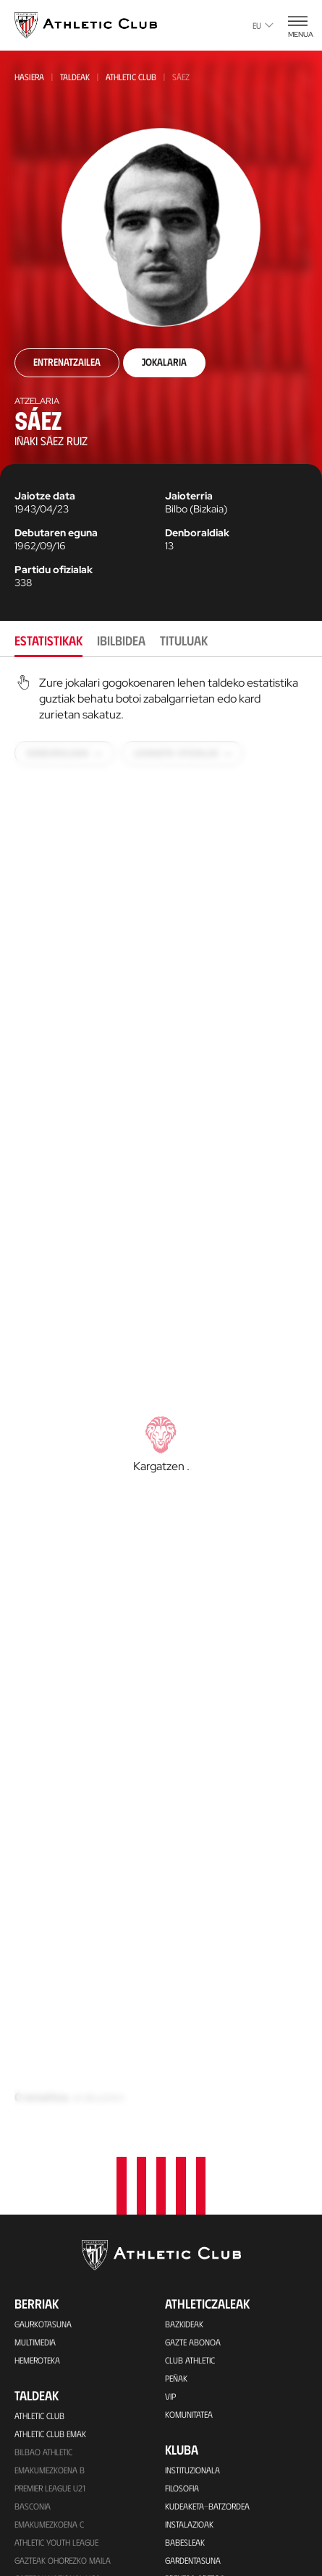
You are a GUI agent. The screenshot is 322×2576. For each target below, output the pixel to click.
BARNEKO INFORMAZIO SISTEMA (220, 2195)
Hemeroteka (37, 1959)
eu (263, 25)
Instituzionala (192, 2069)
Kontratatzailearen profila (217, 2213)
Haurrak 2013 (40, 2285)
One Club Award (196, 2470)
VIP (170, 1995)
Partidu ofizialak (53, 569)
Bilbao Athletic (43, 2050)
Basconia (32, 2105)
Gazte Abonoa (193, 1941)
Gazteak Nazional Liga (57, 2177)
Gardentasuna (193, 2159)
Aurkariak (184, 2323)
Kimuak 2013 (37, 2340)
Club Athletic (190, 1959)
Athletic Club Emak (50, 2032)
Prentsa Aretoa (195, 2177)
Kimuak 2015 (37, 2358)
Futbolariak (188, 2305)
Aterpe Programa (198, 2488)
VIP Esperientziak (45, 2468)
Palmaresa (185, 2287)
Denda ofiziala (42, 2541)
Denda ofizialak (44, 2559)
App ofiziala (200, 2561)
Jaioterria (189, 495)
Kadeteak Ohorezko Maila (64, 2213)
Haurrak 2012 (40, 2249)
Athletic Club (131, 77)
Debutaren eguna (56, 532)
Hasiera (29, 77)
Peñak (176, 1977)
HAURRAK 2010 (40, 2267)
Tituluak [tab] (184, 640)
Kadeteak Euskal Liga (54, 2195)
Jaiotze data (44, 495)
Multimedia (35, 1941)
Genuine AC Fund (45, 2376)
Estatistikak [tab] (48, 640)
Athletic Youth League (56, 2141)
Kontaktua (195, 2524)
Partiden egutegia (47, 2394)
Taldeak (75, 77)
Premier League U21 (49, 2087)
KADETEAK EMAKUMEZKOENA (64, 2231)
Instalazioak (189, 2123)
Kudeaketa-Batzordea (207, 2105)
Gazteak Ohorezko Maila (62, 2159)
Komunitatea (189, 2013)
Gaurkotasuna (43, 1923)
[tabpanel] (161, 1403)
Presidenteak (189, 2359)
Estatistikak (186, 2341)
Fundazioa (195, 2413)
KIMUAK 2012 (37, 2322)
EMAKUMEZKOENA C (49, 2123)
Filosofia (182, 2087)
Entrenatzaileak (195, 2377)
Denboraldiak (197, 532)
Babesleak (185, 2141)
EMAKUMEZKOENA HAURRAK (63, 2303)
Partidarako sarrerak (57, 2449)
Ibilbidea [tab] (121, 640)
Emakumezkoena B (49, 2069)
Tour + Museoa (43, 2486)
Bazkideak (184, 1923)
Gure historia (190, 2269)
